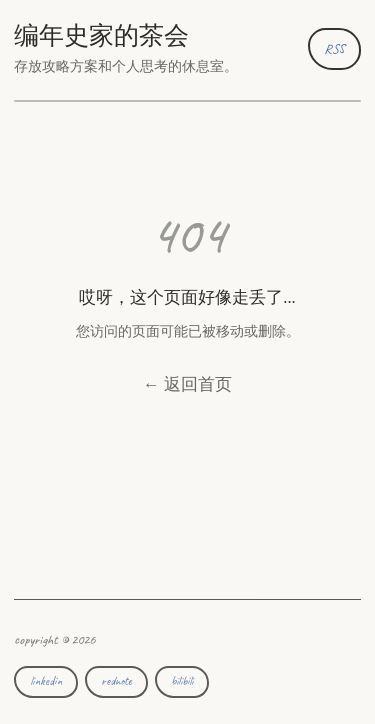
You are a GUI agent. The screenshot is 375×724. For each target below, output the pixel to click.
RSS (334, 48)
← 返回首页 (187, 384)
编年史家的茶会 (101, 36)
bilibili (182, 681)
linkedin (46, 681)
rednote (116, 681)
